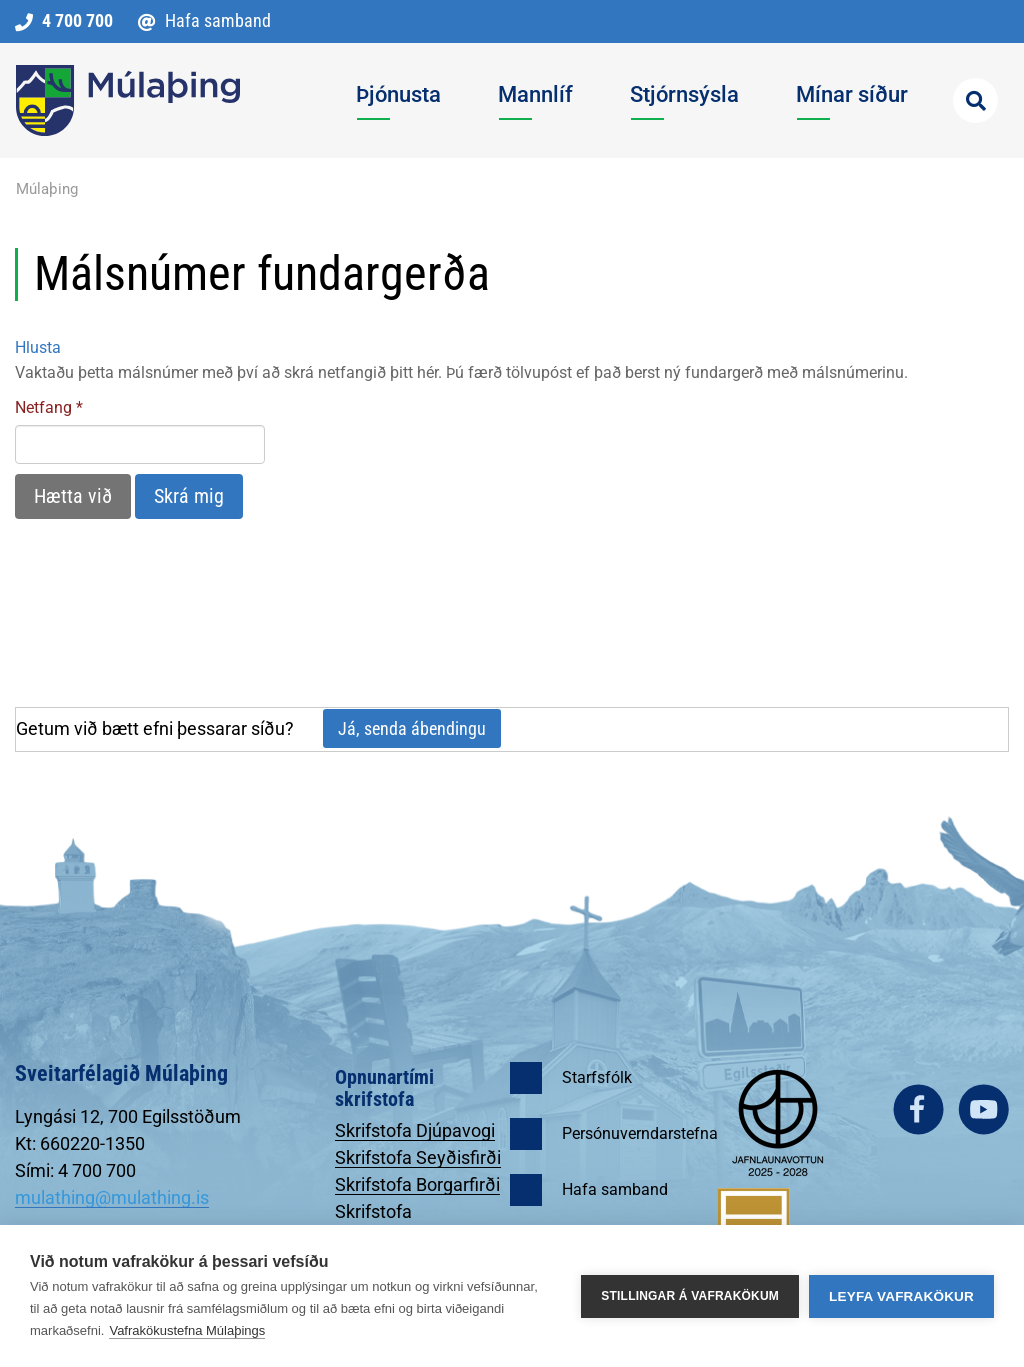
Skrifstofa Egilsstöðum (384, 1222)
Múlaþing (47, 189)
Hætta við (73, 496)
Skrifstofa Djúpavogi (415, 1130)
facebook (918, 1109)
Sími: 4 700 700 (75, 1170)
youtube (983, 1109)
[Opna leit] (975, 100)
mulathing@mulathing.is (112, 1197)
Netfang (43, 407)
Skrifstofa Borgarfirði (417, 1184)
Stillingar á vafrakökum (690, 1296)
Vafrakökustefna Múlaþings (187, 1330)
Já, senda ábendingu (412, 728)
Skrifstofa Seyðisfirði (418, 1157)
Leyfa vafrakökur (901, 1296)
